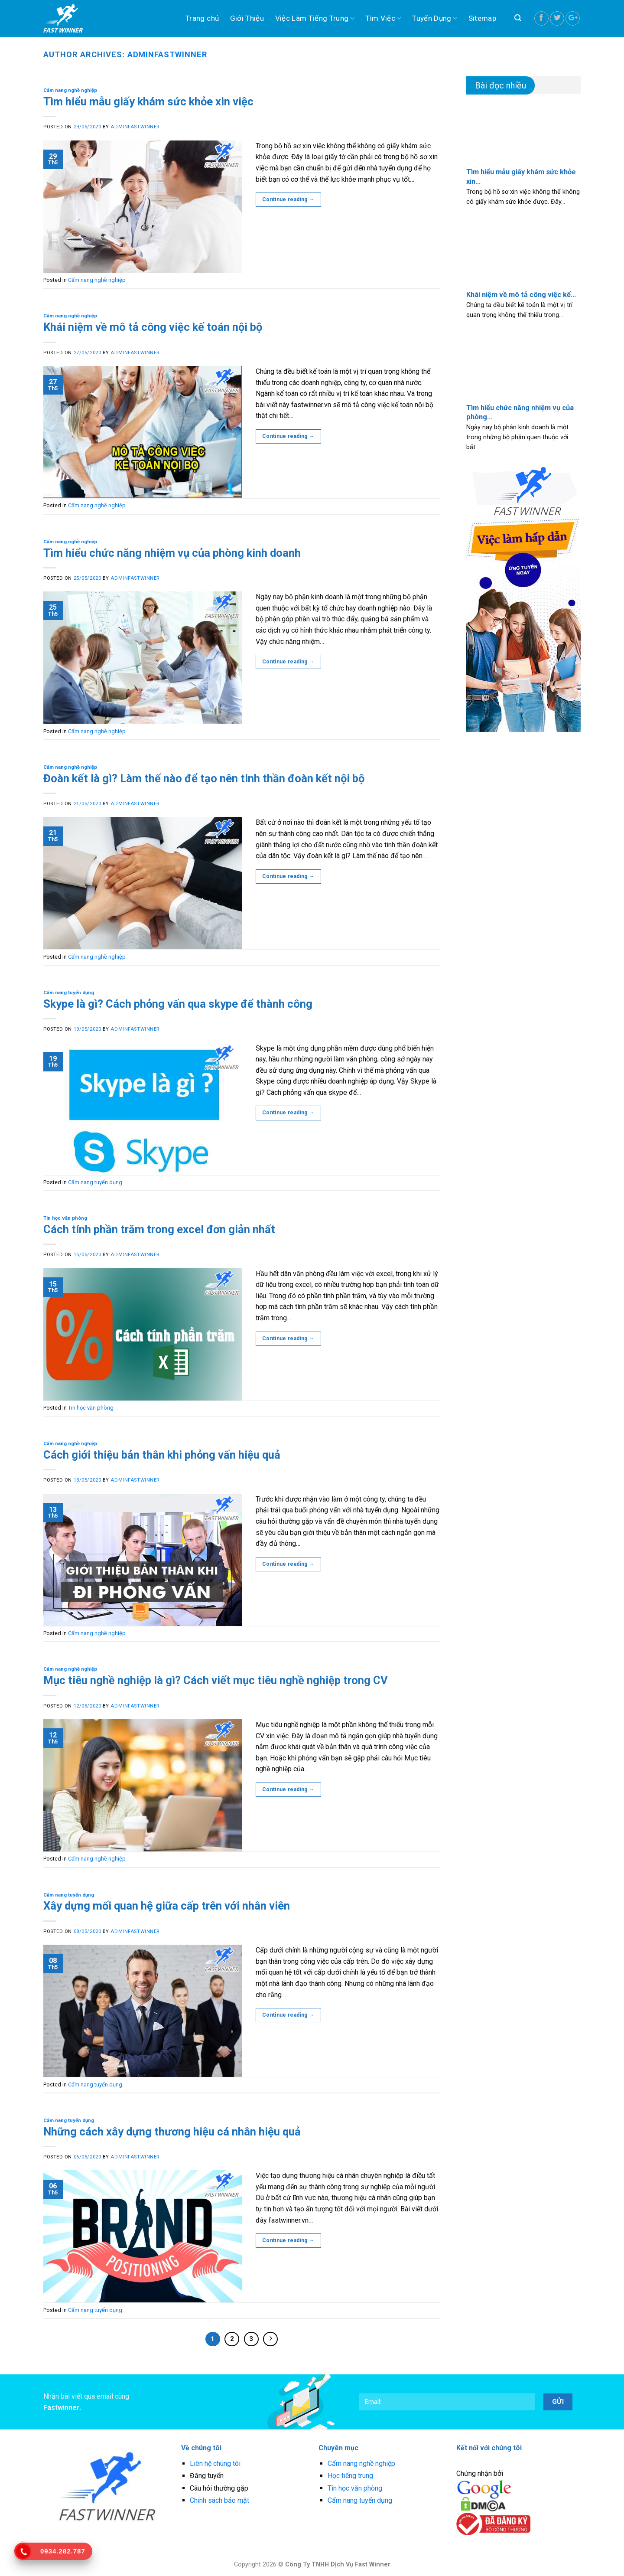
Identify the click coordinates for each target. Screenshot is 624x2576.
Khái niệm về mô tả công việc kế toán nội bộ (152, 326)
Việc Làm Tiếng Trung (314, 18)
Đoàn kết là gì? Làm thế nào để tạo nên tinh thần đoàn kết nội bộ (203, 778)
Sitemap (482, 18)
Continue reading (288, 199)
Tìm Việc (383, 18)
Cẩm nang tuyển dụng (68, 993)
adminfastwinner (167, 54)
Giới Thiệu (247, 18)
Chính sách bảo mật (219, 2500)
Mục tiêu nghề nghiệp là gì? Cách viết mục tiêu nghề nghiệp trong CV (215, 1680)
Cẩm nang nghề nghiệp (70, 90)
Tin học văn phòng (65, 1218)
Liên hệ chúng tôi (215, 2463)
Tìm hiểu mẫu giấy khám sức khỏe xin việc (148, 101)
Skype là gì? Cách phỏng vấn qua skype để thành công (177, 1003)
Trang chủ (202, 18)
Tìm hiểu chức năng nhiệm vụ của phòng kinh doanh (172, 552)
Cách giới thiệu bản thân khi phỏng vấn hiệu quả (161, 1454)
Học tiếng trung (350, 2476)
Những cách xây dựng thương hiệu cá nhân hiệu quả (172, 2131)
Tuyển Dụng (434, 18)
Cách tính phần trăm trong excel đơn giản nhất (159, 1229)
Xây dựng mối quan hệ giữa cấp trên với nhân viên (166, 1905)
